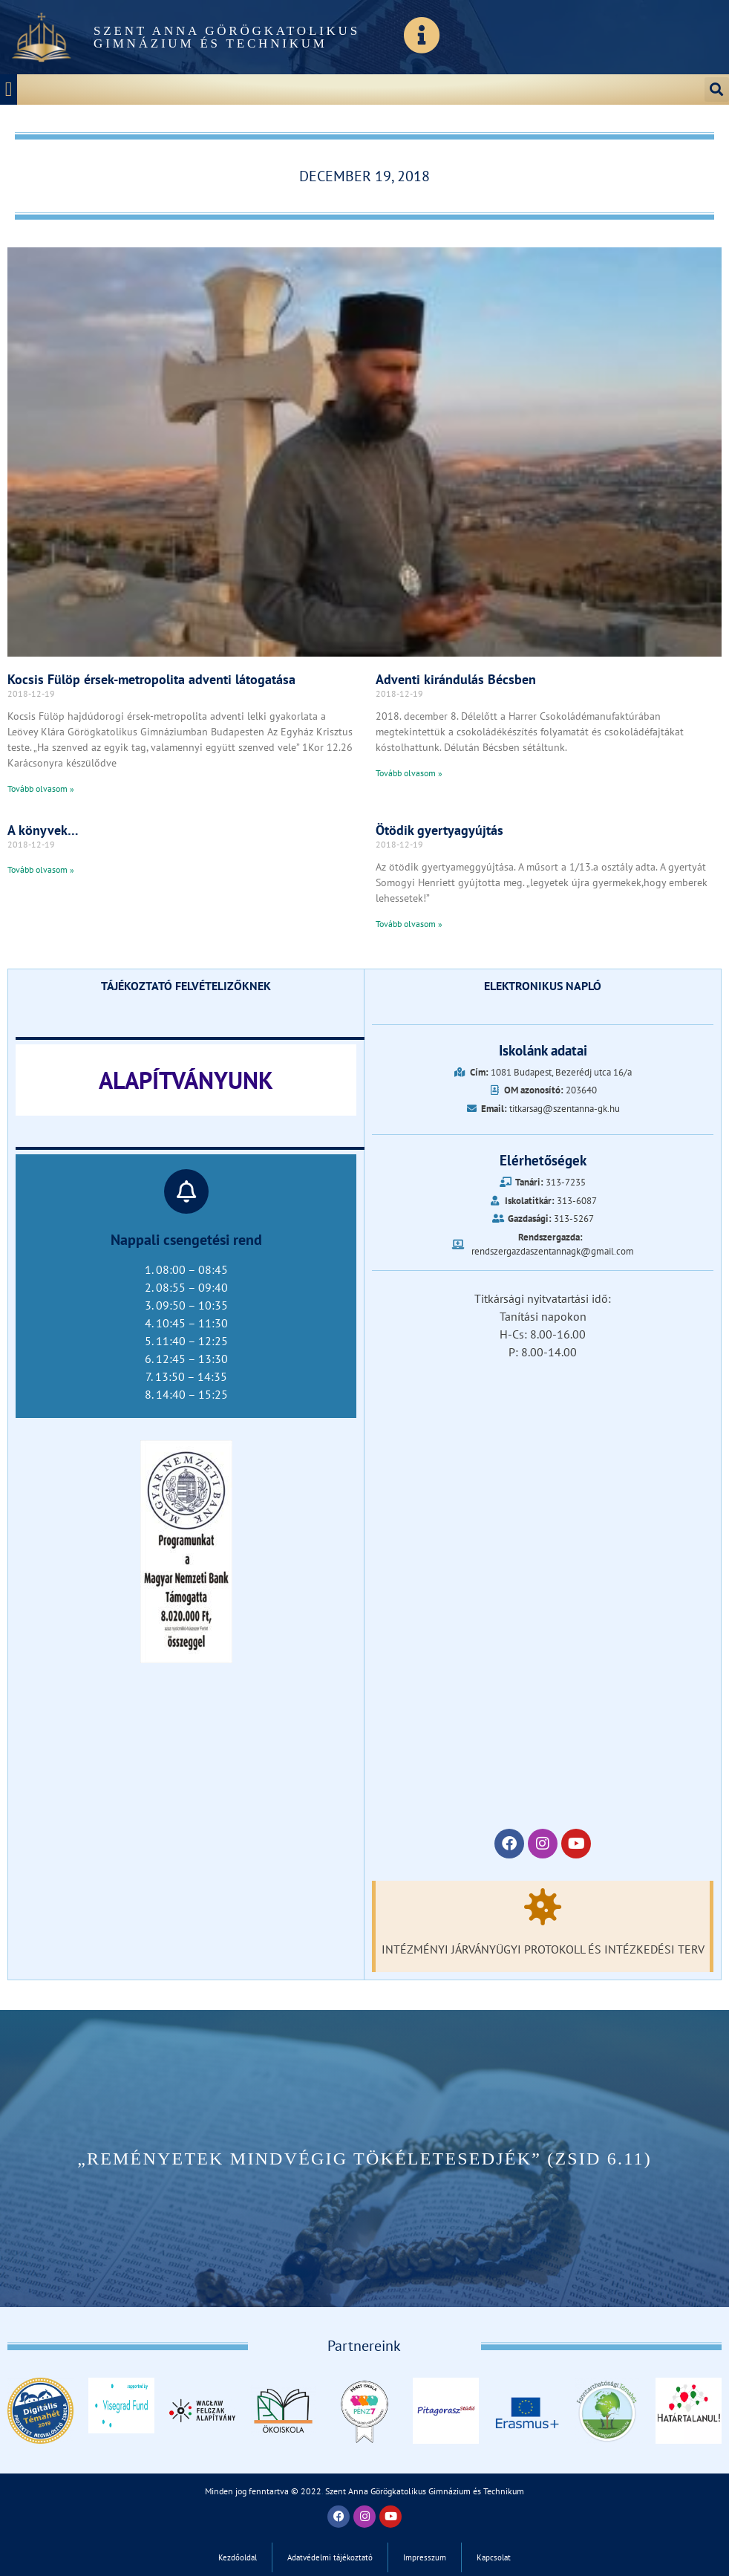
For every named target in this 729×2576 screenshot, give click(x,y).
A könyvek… (43, 830)
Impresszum (424, 2557)
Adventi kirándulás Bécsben (456, 679)
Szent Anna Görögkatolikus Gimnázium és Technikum (227, 37)
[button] (8, 89)
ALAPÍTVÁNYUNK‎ (186, 1080)
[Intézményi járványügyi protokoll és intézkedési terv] (542, 1906)
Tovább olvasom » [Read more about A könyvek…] (40, 869)
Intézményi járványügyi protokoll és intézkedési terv (543, 1949)
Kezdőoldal (237, 2557)
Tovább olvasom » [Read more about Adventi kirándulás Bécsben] (409, 772)
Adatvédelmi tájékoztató (330, 2557)
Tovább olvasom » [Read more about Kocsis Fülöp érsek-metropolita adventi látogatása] (40, 788)
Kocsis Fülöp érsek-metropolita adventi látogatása (151, 679)
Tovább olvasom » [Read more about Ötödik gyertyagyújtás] (409, 923)
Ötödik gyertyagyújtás (439, 830)
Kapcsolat (494, 2557)
